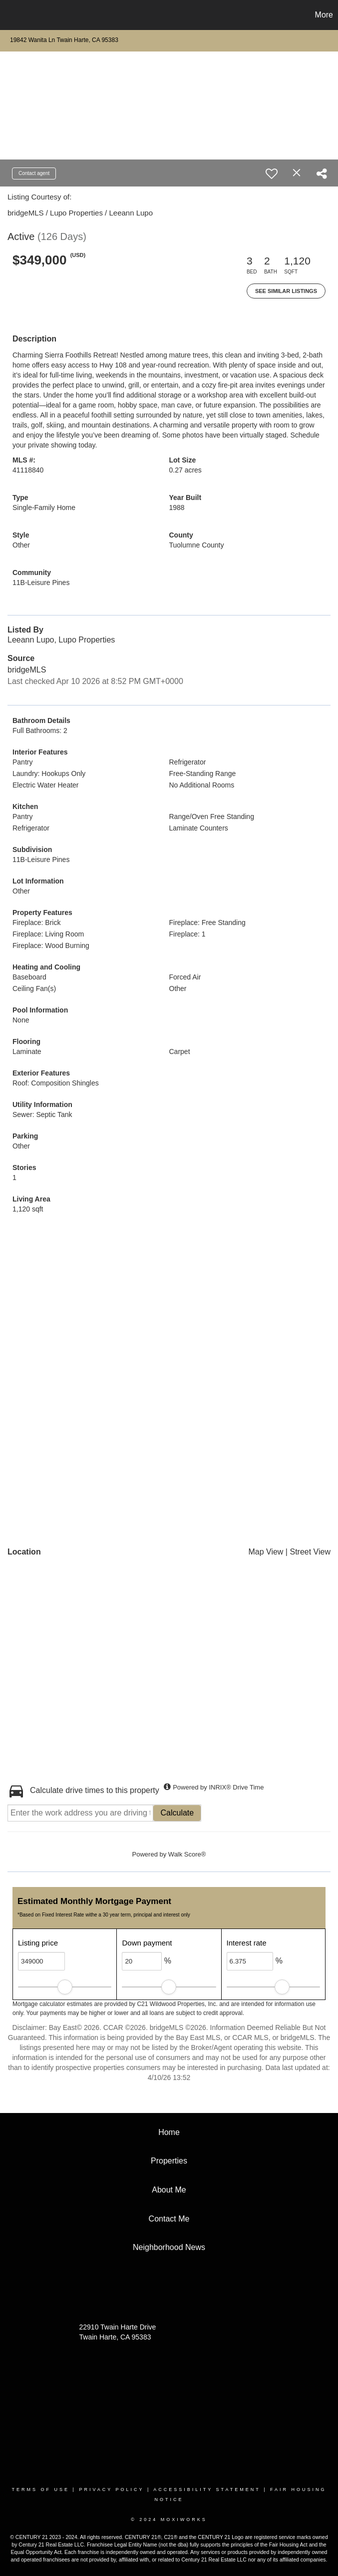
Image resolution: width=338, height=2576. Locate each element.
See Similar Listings (286, 291)
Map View (265, 1552)
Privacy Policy (111, 2489)
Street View (310, 1552)
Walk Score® (187, 1854)
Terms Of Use (41, 2489)
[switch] (271, 174)
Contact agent (33, 173)
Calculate (177, 1812)
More (324, 14)
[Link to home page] (12, 15)
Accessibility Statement (206, 2489)
